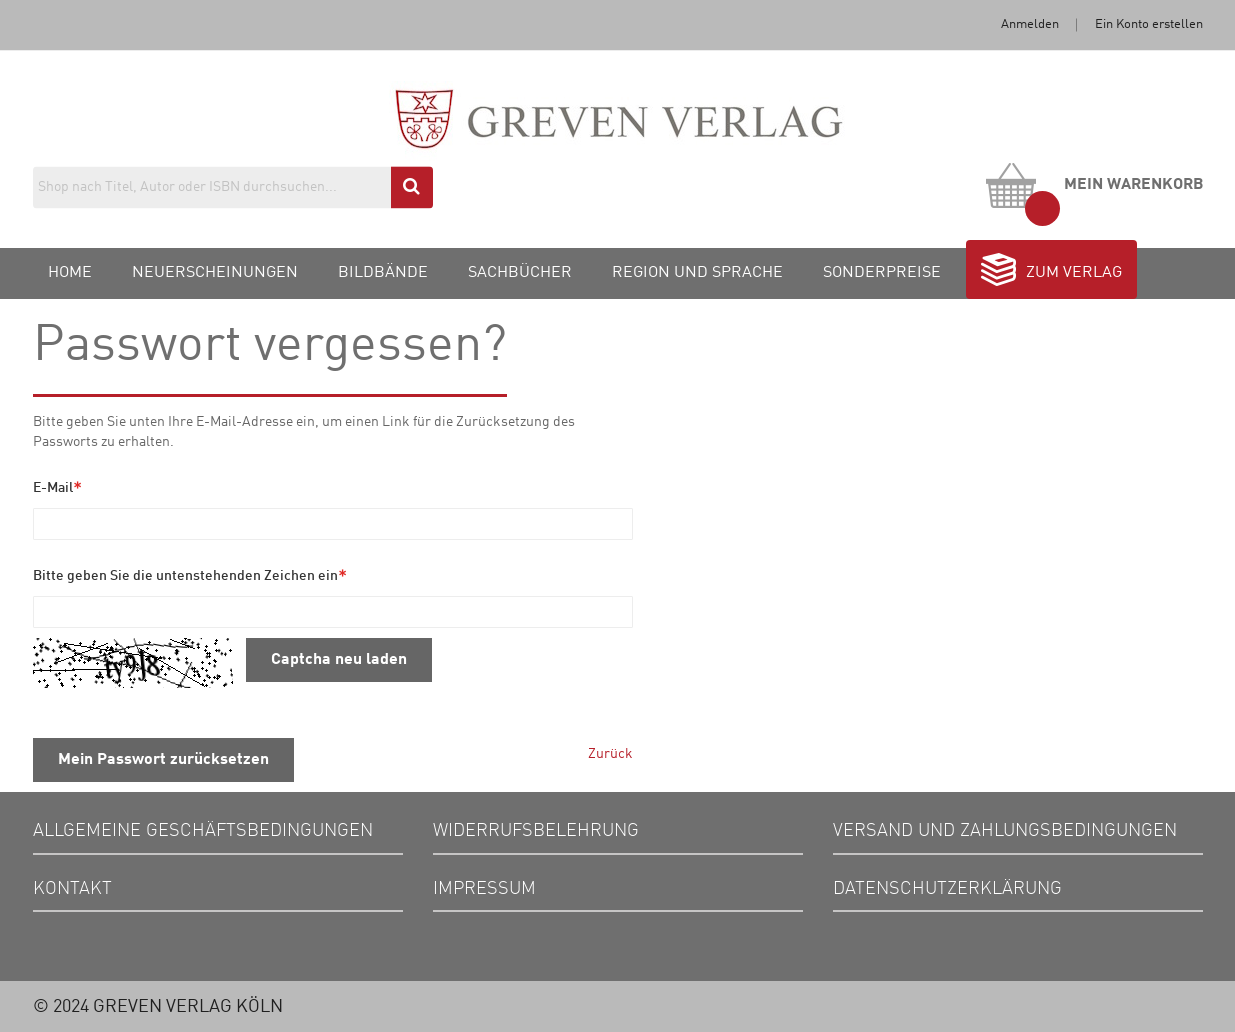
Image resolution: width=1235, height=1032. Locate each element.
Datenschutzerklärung (947, 889)
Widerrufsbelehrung (536, 831)
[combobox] (233, 187)
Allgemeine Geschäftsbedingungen (203, 831)
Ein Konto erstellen (1149, 24)
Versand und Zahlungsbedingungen (1005, 831)
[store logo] (617, 138)
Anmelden (1030, 24)
